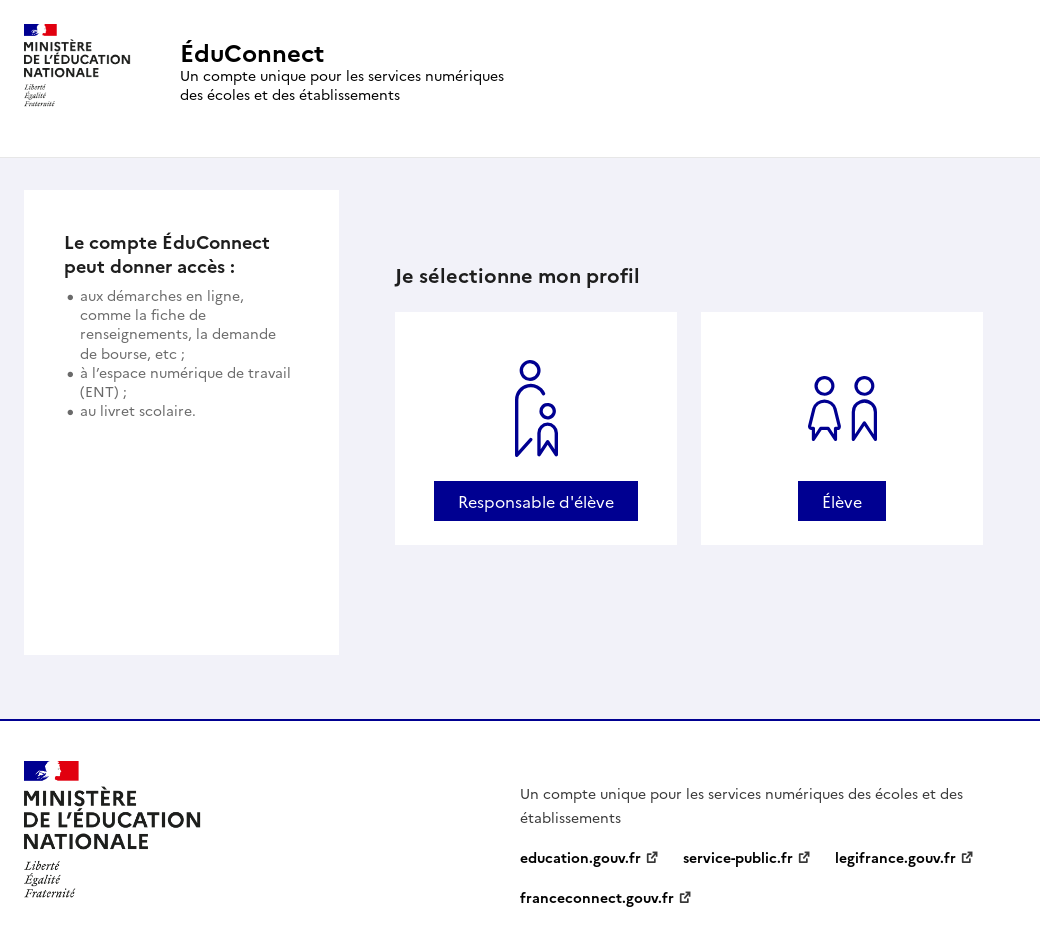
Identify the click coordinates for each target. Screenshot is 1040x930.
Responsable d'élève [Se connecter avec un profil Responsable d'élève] (536, 501)
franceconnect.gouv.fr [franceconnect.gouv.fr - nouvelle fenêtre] (597, 897)
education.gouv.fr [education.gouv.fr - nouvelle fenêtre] (580, 857)
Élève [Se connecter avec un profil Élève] (842, 501)
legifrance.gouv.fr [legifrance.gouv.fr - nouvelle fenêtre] (895, 857)
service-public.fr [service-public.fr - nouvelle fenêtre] (738, 857)
